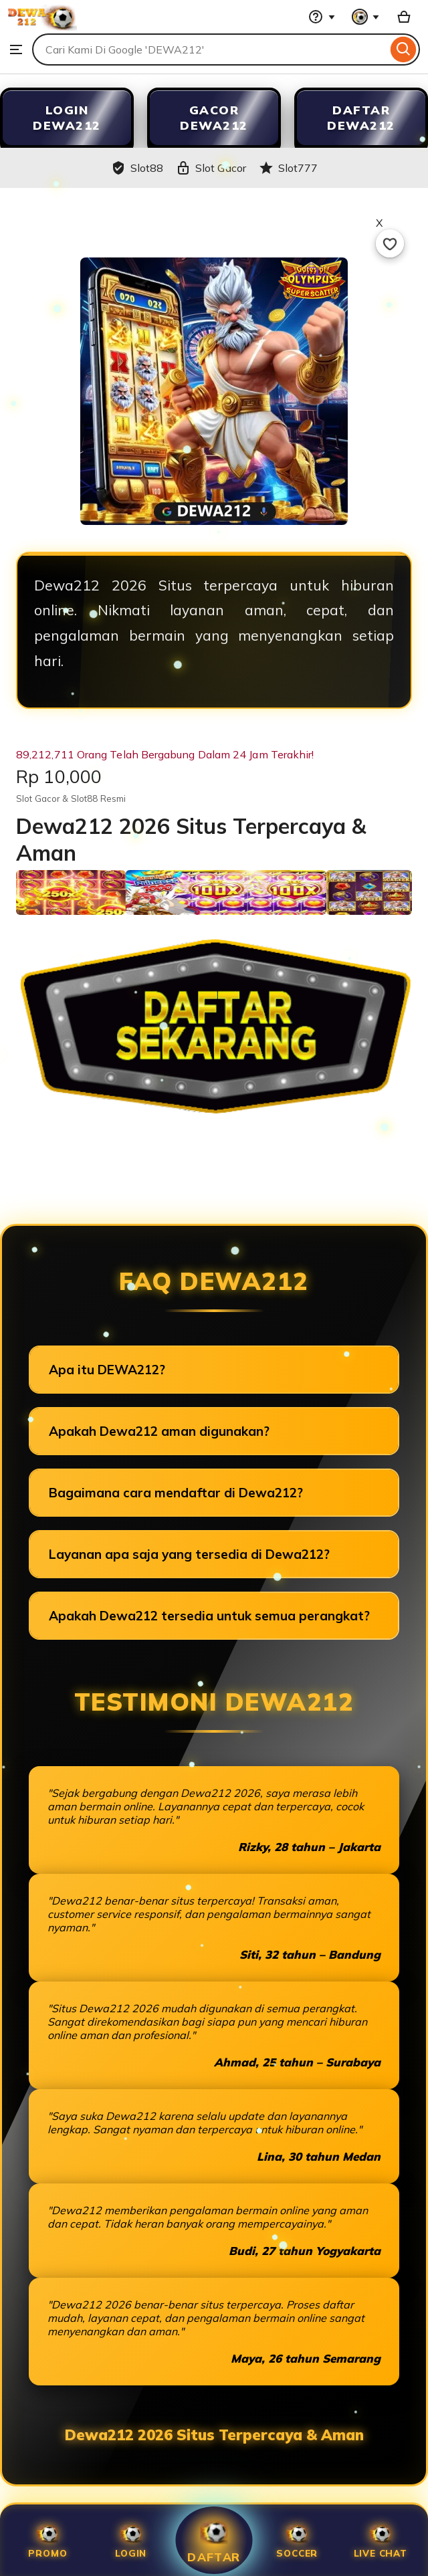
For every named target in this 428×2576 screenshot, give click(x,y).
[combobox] (209, 49)
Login (130, 2540)
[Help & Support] (322, 17)
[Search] (403, 49)
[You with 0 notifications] (366, 17)
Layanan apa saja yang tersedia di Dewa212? (189, 1554)
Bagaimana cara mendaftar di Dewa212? (176, 1493)
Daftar (214, 2539)
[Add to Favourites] (390, 243)
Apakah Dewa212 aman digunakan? (159, 1431)
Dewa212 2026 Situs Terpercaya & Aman (214, 2435)
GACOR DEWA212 (214, 117)
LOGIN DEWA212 (67, 117)
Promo (47, 2540)
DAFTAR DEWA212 (361, 117)
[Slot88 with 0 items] (404, 17)
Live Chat (380, 2540)
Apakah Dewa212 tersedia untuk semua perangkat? (209, 1616)
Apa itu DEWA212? (107, 1370)
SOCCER (297, 2540)
